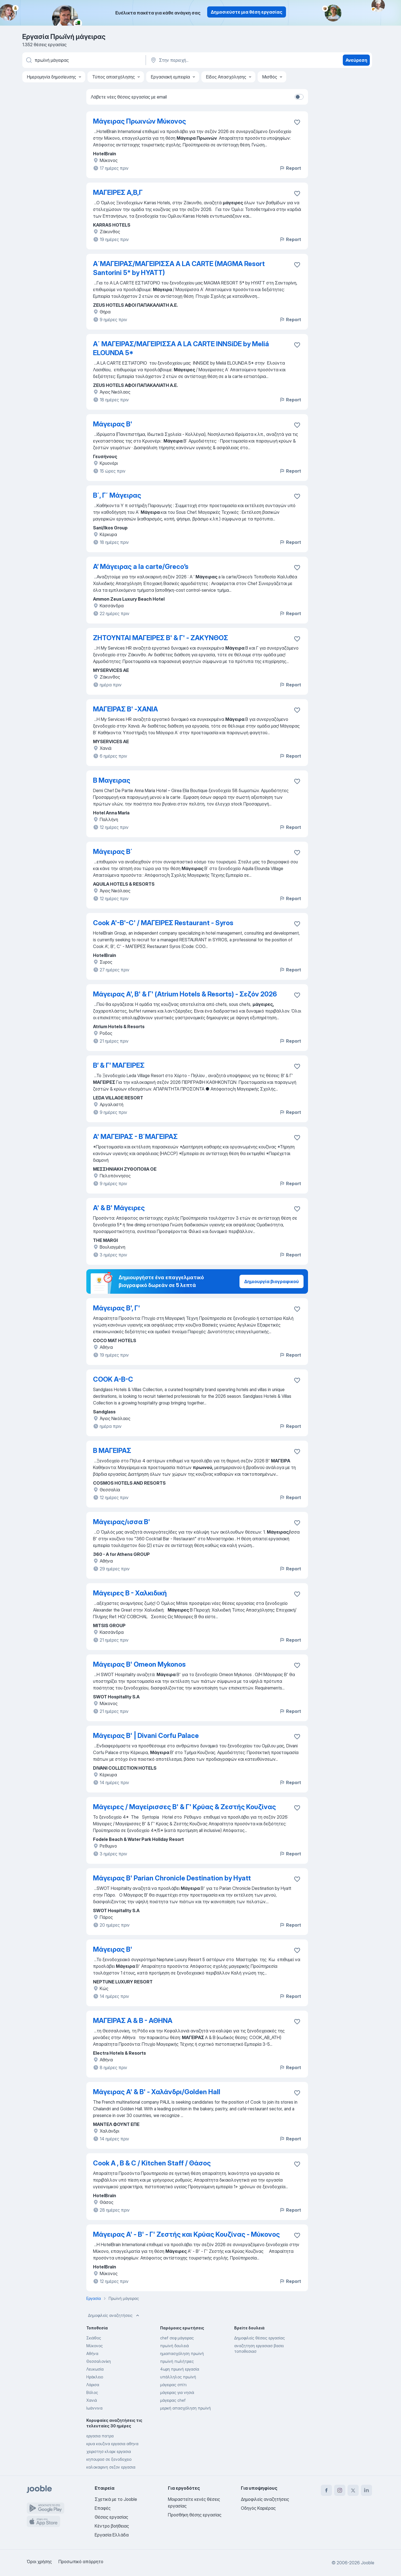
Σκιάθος (93, 2338)
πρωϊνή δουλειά (174, 2345)
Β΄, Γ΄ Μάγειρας (117, 495)
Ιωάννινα (94, 2408)
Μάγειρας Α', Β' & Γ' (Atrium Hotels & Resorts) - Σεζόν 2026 (185, 994)
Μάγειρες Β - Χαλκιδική (130, 1593)
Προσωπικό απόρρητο (80, 2561)
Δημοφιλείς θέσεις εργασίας (259, 2338)
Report (290, 168)
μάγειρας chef (173, 2400)
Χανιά (91, 2400)
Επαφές (103, 2508)
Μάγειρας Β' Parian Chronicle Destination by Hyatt (172, 1878)
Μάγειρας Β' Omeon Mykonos (139, 1664)
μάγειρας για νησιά (177, 2392)
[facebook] (326, 2490)
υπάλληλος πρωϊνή (178, 2376)
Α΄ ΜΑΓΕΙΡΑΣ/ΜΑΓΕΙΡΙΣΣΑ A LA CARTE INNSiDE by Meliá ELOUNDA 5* (181, 348)
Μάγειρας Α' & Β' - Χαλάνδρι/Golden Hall (156, 2092)
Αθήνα (92, 2353)
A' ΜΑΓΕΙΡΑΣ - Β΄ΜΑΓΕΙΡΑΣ (135, 1137)
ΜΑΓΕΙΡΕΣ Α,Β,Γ (118, 192)
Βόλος (92, 2392)
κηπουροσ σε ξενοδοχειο (108, 2459)
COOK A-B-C (113, 1379)
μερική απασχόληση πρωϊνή (185, 2408)
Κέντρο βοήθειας (112, 2526)
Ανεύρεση (356, 60)
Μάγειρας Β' (112, 424)
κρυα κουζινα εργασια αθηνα (112, 2443)
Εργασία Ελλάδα (112, 2535)
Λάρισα (92, 2384)
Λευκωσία (95, 2369)
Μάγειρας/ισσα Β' (121, 1522)
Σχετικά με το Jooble (116, 2499)
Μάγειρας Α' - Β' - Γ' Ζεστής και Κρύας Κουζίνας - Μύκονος (186, 2234)
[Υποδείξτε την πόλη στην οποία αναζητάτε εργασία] (208, 60)
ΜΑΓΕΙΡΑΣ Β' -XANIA (125, 709)
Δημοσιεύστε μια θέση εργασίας (246, 12)
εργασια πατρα (100, 2435)
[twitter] (353, 2490)
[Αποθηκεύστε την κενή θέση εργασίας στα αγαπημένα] (297, 122)
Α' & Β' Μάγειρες (119, 1208)
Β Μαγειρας (111, 780)
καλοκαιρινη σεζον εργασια (110, 2467)
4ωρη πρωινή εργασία (179, 2369)
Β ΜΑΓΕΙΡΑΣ (112, 1451)
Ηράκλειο (94, 2376)
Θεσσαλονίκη (98, 2361)
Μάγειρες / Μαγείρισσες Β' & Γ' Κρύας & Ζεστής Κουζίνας (184, 1807)
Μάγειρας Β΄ (113, 852)
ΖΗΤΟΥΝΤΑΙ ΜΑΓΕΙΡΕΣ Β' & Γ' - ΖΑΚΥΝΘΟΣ (160, 638)
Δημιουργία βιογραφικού (271, 1281)
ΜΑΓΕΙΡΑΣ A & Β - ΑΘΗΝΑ (132, 2021)
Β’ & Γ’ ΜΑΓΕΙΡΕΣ (119, 1065)
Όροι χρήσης (39, 2561)
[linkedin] (366, 2490)
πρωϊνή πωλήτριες (177, 2361)
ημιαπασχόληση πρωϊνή (182, 2353)
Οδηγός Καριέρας (258, 2508)
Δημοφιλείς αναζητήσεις (114, 2315)
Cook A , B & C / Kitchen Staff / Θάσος (152, 2163)
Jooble (367, 2562)
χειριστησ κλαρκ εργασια (108, 2451)
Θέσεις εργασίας (111, 2517)
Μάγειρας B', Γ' (116, 1308)
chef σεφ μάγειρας (177, 2338)
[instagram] (339, 2490)
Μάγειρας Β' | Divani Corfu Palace (146, 1736)
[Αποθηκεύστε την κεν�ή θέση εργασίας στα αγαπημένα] (297, 1594)
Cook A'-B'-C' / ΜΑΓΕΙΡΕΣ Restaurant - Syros (163, 923)
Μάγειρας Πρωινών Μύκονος (139, 121)
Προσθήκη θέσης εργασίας (194, 2515)
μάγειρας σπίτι (173, 2384)
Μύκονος (94, 2345)
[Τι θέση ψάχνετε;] (83, 60)
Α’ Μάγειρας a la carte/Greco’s (141, 567)
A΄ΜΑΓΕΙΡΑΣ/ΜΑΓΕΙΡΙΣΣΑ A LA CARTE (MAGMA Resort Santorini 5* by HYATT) (179, 268)
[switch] (299, 97)
